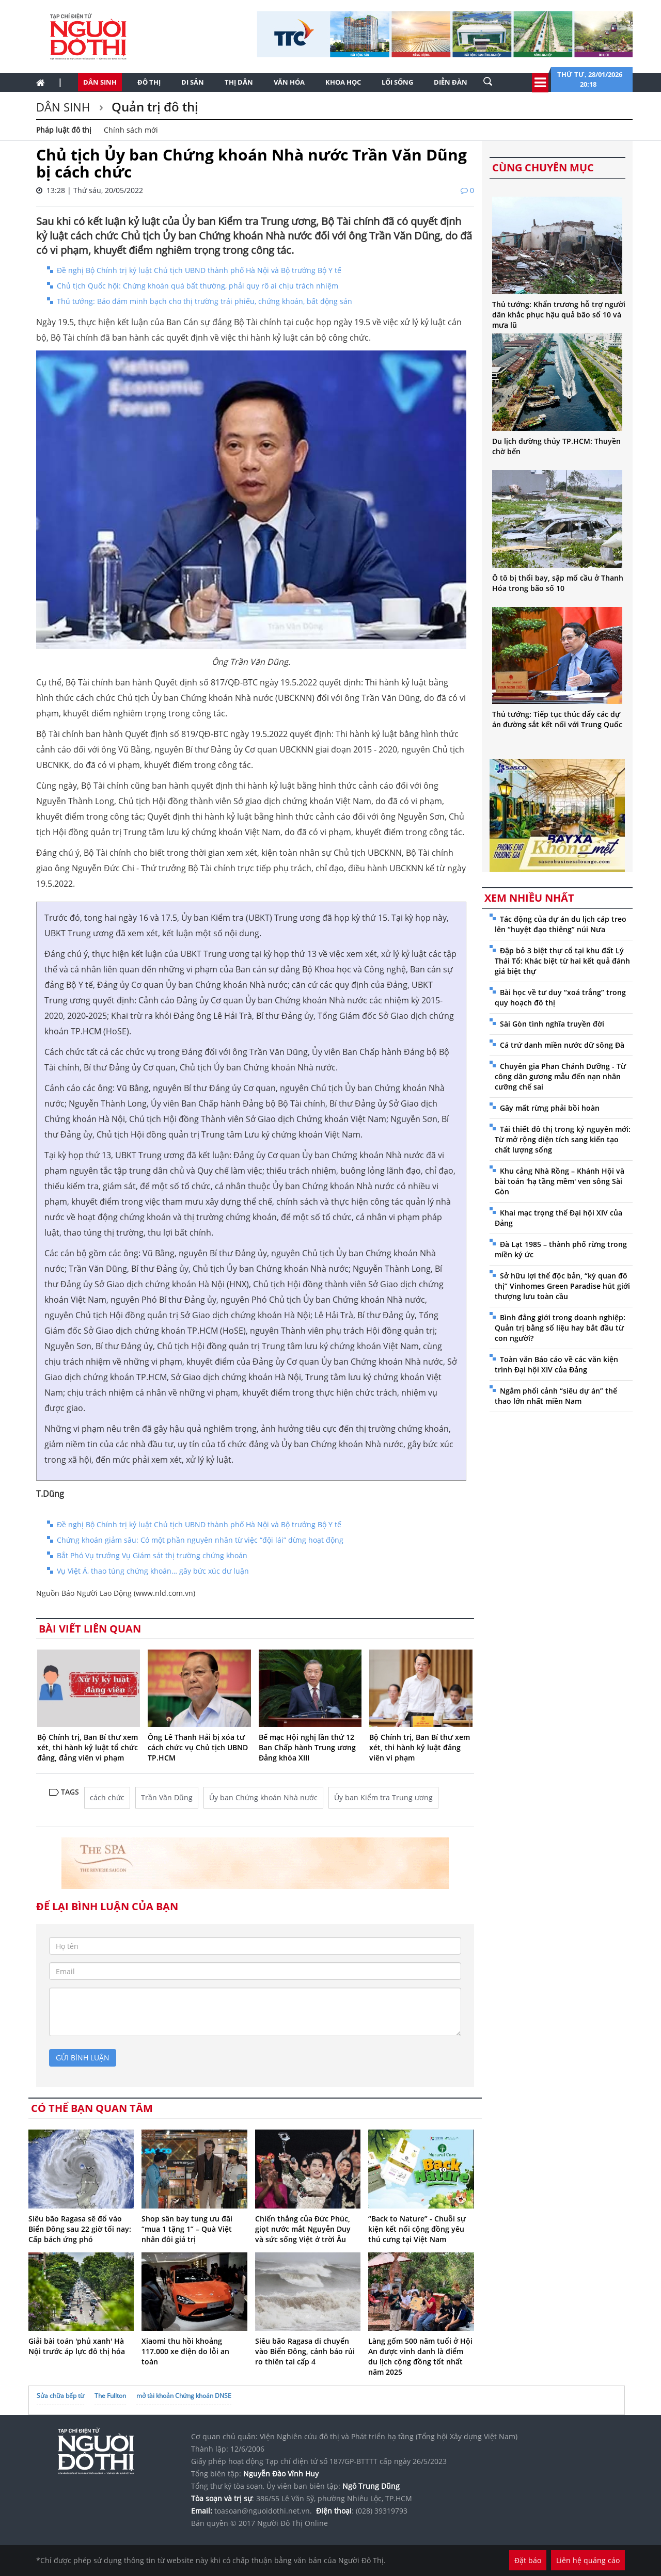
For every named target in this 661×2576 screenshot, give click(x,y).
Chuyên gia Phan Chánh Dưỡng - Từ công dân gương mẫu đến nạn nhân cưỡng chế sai (560, 1076)
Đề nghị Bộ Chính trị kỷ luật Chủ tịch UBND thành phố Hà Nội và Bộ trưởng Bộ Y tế (199, 270)
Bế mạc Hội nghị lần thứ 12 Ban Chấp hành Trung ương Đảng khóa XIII (307, 1747)
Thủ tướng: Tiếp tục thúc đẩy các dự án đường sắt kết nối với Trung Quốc (557, 719)
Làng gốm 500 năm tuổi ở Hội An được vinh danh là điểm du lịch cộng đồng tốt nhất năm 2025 (420, 2356)
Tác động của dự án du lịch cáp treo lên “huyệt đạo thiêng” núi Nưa (560, 924)
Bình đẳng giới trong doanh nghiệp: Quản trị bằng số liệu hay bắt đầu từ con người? (560, 1328)
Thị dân (239, 82)
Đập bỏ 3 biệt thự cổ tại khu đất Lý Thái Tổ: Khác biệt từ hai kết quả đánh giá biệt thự (562, 961)
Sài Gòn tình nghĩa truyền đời (552, 1024)
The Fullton (110, 2395)
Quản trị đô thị (153, 106)
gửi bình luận (82, 2057)
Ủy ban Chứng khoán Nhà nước (263, 1797)
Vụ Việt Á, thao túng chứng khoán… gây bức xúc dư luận (153, 1571)
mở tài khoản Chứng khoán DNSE (183, 2395)
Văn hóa (289, 82)
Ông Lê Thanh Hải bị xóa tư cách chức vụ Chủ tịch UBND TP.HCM (198, 1747)
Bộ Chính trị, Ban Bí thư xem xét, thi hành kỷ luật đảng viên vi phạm (419, 1747)
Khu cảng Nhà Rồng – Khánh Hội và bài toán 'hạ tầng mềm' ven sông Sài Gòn (559, 1181)
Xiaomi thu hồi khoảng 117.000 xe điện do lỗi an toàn (185, 2351)
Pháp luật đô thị (63, 130)
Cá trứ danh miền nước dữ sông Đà (562, 1045)
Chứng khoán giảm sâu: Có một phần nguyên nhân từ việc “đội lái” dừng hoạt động (200, 1540)
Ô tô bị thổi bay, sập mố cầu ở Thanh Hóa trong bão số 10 (557, 583)
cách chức (107, 1797)
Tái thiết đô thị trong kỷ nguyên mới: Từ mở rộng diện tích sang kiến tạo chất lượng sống (563, 1139)
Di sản (192, 82)
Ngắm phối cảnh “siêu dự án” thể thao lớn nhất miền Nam (556, 1396)
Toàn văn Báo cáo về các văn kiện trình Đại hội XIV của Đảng (556, 1364)
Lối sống (397, 82)
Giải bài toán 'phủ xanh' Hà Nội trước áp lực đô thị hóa (76, 2346)
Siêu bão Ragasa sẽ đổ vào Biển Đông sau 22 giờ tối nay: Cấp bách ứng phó (79, 2229)
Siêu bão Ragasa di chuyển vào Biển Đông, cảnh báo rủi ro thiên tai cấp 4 (305, 2351)
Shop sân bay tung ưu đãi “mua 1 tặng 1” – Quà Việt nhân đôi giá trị (186, 2229)
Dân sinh (100, 82)
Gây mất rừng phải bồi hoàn (550, 1108)
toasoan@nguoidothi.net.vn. (263, 2511)
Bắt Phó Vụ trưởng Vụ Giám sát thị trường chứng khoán (152, 1555)
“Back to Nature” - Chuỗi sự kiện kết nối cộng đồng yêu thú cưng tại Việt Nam (417, 2229)
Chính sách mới (131, 130)
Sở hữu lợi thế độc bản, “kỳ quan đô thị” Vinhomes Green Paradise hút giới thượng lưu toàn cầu (562, 1286)
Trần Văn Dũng (167, 1797)
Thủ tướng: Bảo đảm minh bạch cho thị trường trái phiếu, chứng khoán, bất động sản (204, 301)
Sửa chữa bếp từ (60, 2395)
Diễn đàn (450, 82)
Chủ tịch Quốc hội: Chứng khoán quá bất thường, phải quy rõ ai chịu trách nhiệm (197, 286)
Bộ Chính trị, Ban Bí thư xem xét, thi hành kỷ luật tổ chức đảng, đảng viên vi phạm (87, 1747)
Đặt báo (527, 2560)
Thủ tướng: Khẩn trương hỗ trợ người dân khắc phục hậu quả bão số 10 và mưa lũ (558, 314)
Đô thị (149, 82)
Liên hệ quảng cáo (588, 2560)
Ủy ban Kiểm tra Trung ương (383, 1797)
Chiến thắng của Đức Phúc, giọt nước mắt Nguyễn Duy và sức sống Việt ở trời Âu (303, 2229)
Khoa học (343, 82)
